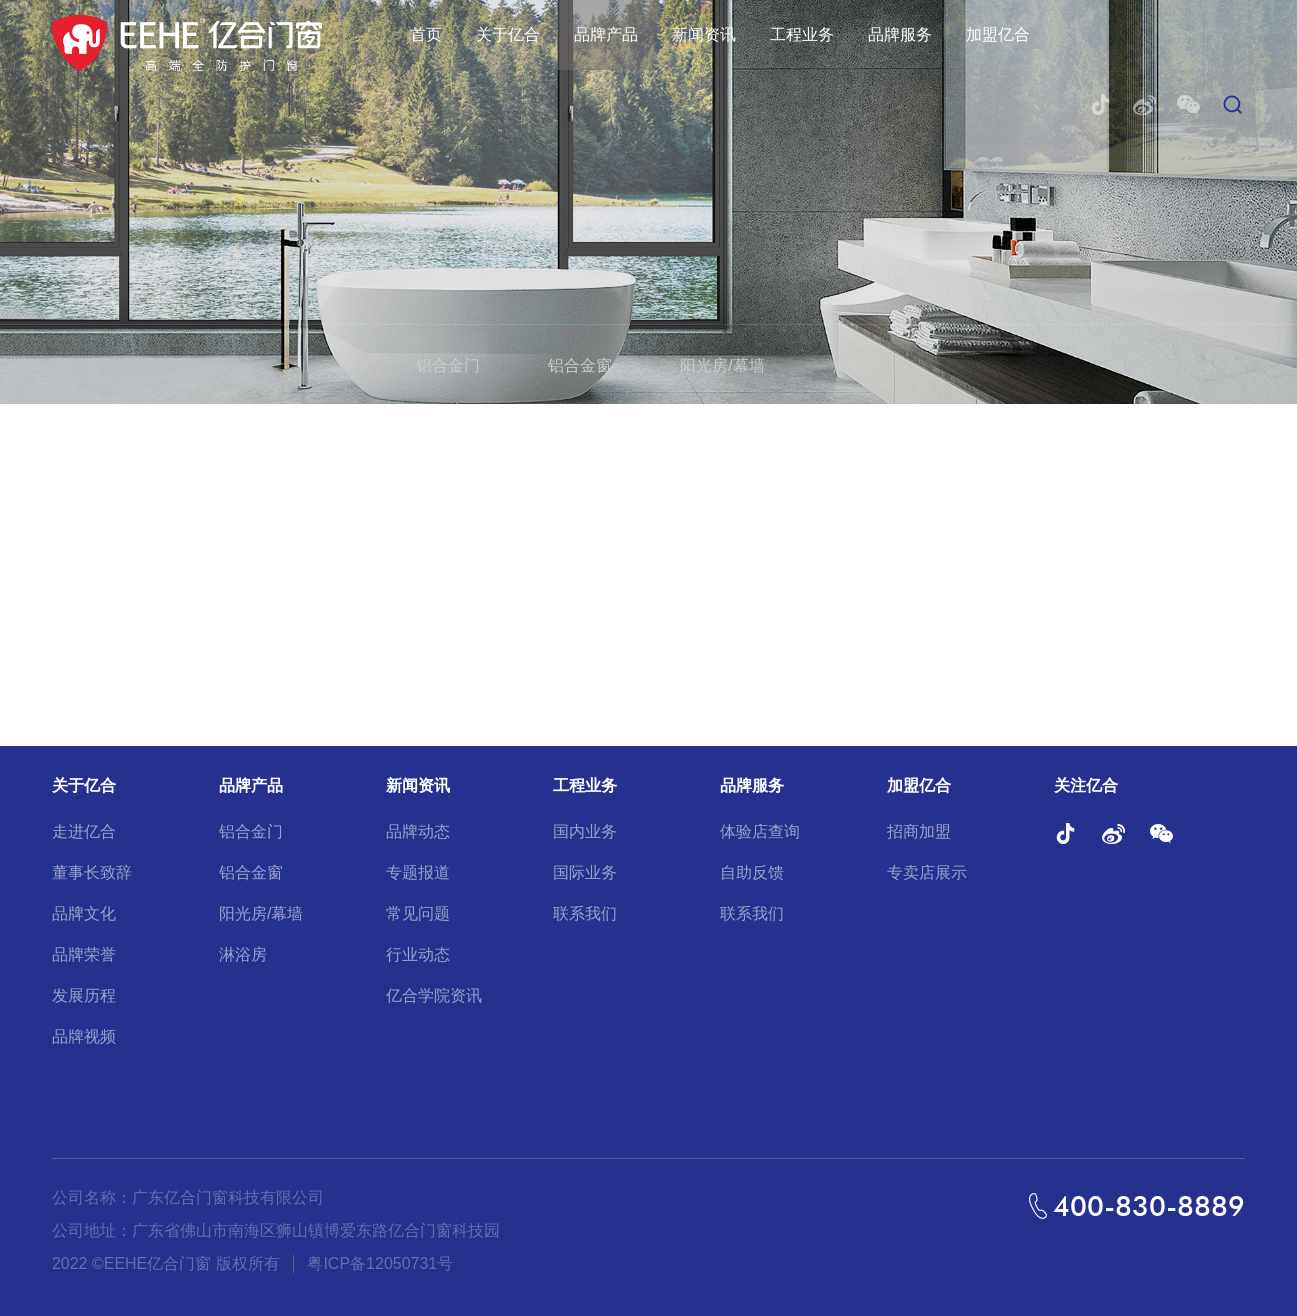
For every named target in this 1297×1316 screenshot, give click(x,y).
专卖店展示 (927, 872)
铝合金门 (448, 365)
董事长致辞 (92, 872)
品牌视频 (84, 1036)
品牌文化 (84, 913)
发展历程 (84, 995)
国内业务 (585, 831)
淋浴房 (857, 365)
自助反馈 (752, 872)
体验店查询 (760, 831)
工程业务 (802, 34)
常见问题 (418, 913)
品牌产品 (606, 34)
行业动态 (418, 954)
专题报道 (418, 872)
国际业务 (585, 872)
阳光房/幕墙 (722, 365)
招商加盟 (919, 831)
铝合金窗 (580, 365)
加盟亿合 (998, 34)
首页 (426, 34)
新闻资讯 (704, 34)
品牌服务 (900, 34)
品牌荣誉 (84, 954)
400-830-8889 (1149, 1206)
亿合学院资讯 (434, 995)
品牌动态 (418, 831)
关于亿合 (508, 34)
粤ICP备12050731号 (380, 1263)
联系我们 (585, 913)
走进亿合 (84, 831)
